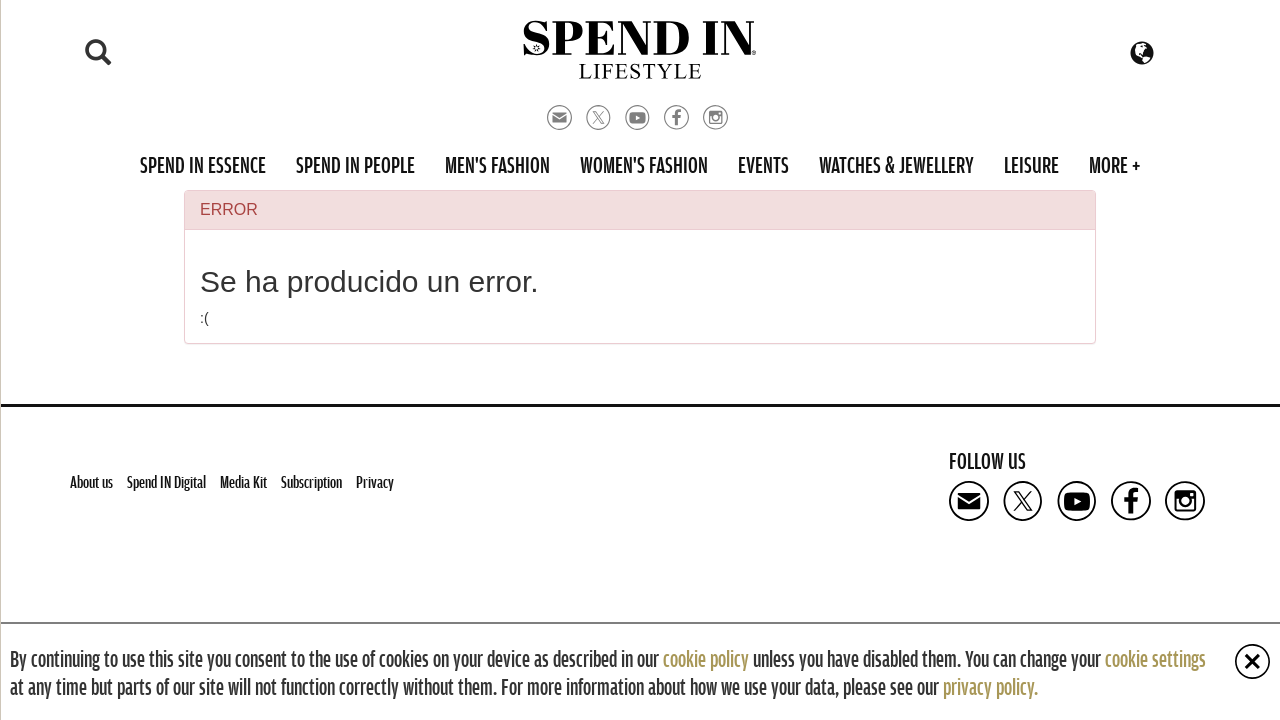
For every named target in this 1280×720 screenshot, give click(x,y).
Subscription (311, 481)
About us (91, 481)
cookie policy (706, 658)
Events (763, 164)
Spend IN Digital (166, 481)
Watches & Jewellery (896, 164)
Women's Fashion (644, 164)
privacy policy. (990, 686)
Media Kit (243, 481)
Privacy (375, 481)
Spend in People (355, 164)
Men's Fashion (497, 164)
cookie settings (1155, 658)
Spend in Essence (203, 164)
